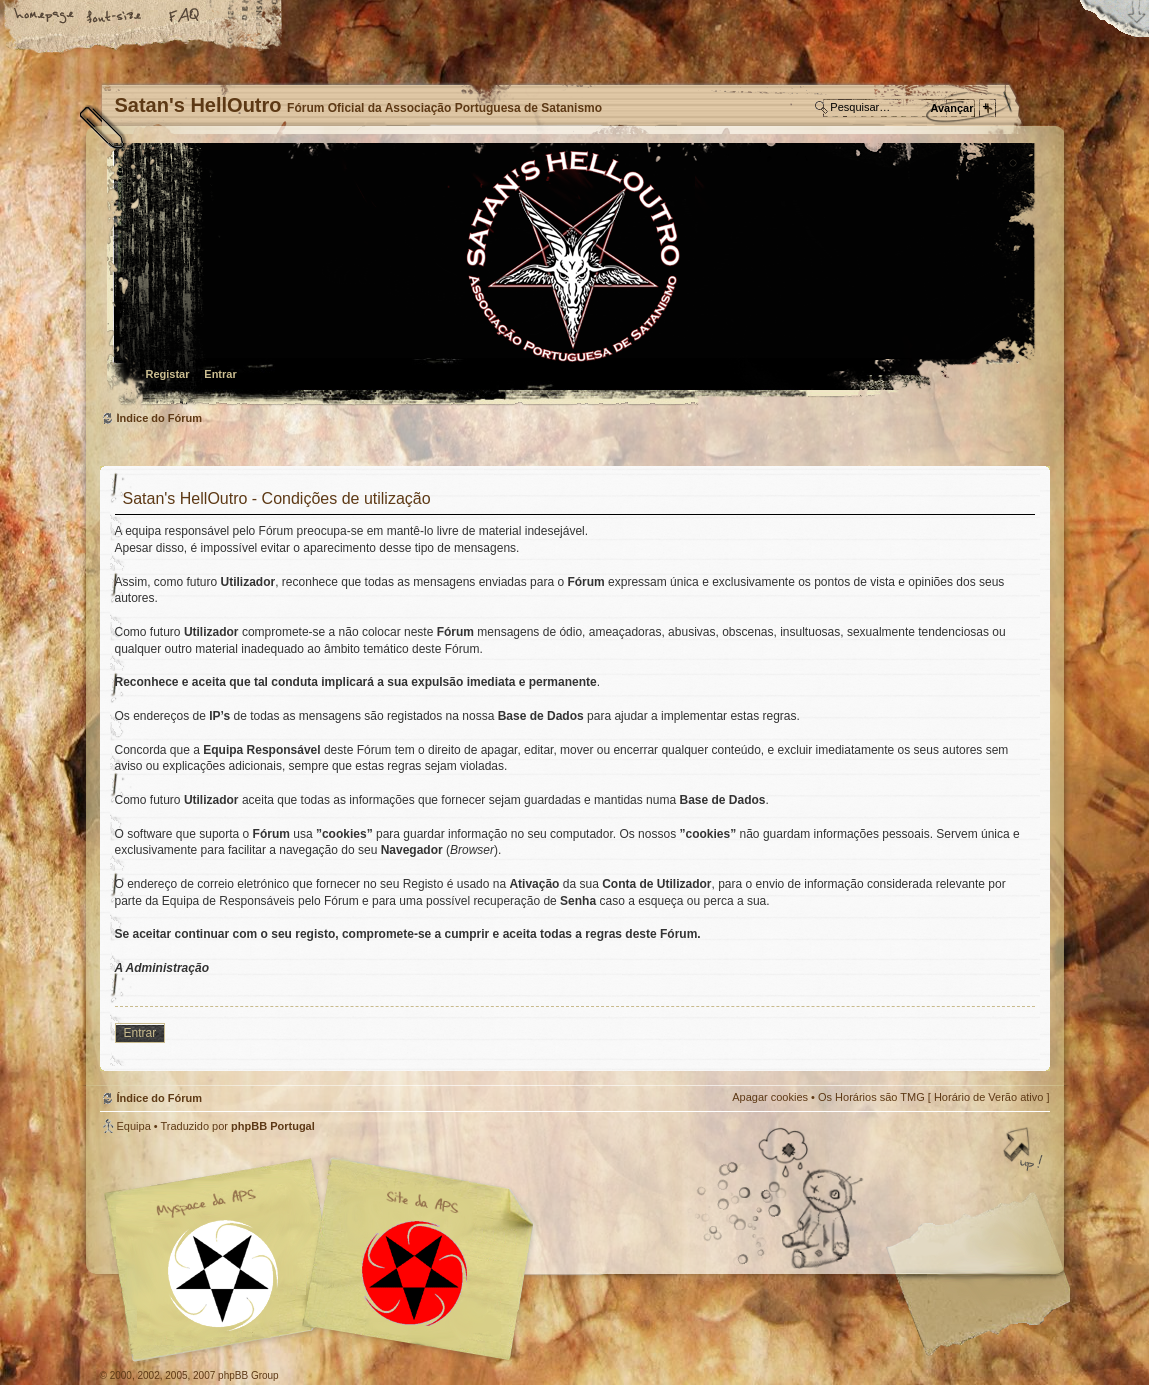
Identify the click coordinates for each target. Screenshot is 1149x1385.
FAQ (185, 17)
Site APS (415, 1273)
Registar (168, 374)
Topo (1025, 1151)
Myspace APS (325, 1260)
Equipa (134, 1126)
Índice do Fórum (572, 275)
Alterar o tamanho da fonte (115, 17)
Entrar (220, 374)
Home (45, 17)
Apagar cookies (770, 1097)
